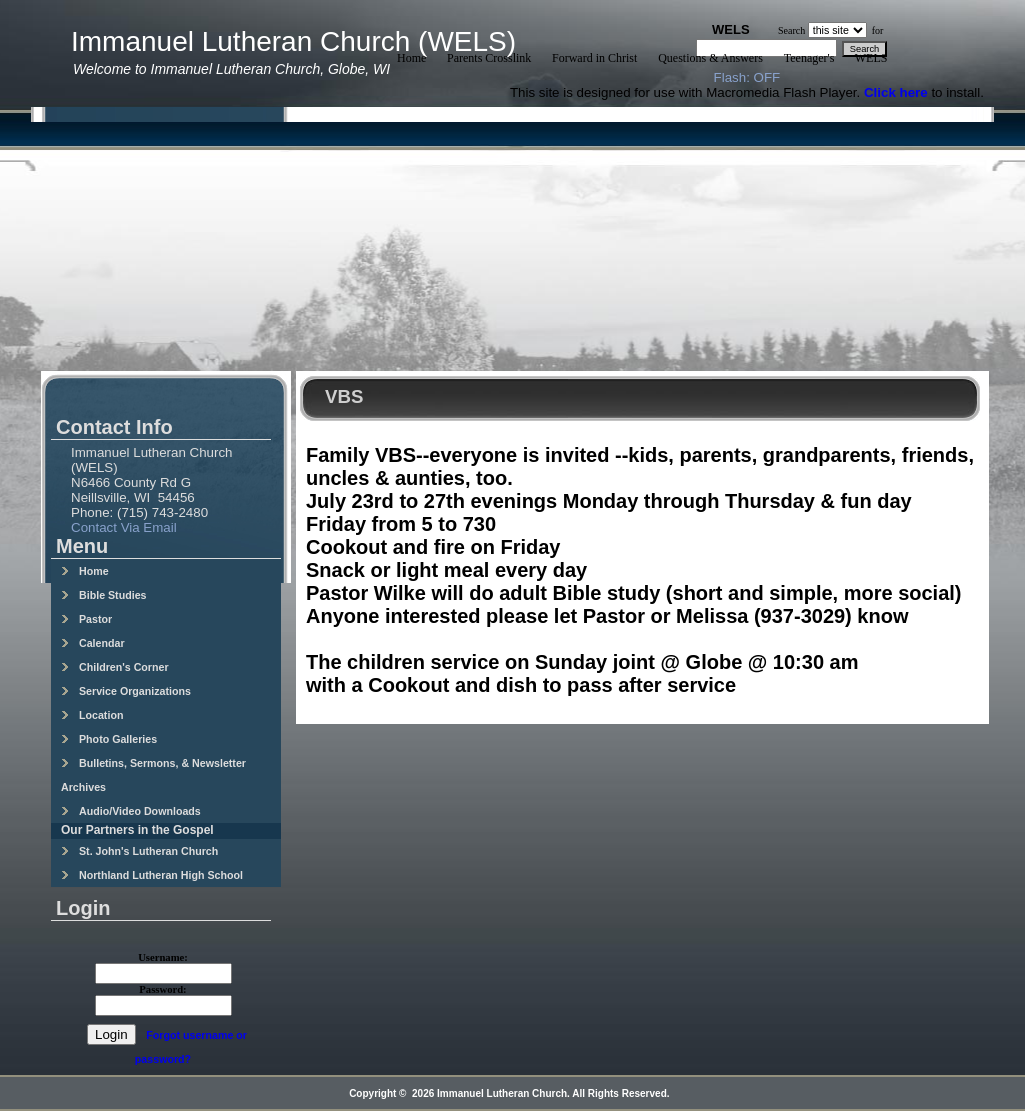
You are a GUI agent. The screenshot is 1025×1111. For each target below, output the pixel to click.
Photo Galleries (109, 739)
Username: (163, 957)
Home (85, 571)
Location (92, 715)
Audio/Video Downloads (131, 811)
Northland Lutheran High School (152, 875)
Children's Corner (115, 667)
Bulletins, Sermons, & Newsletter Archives (153, 775)
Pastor (86, 619)
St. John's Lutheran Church (139, 851)
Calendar (93, 643)
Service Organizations (126, 691)
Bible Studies (104, 595)
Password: (162, 989)
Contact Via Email (124, 527)
